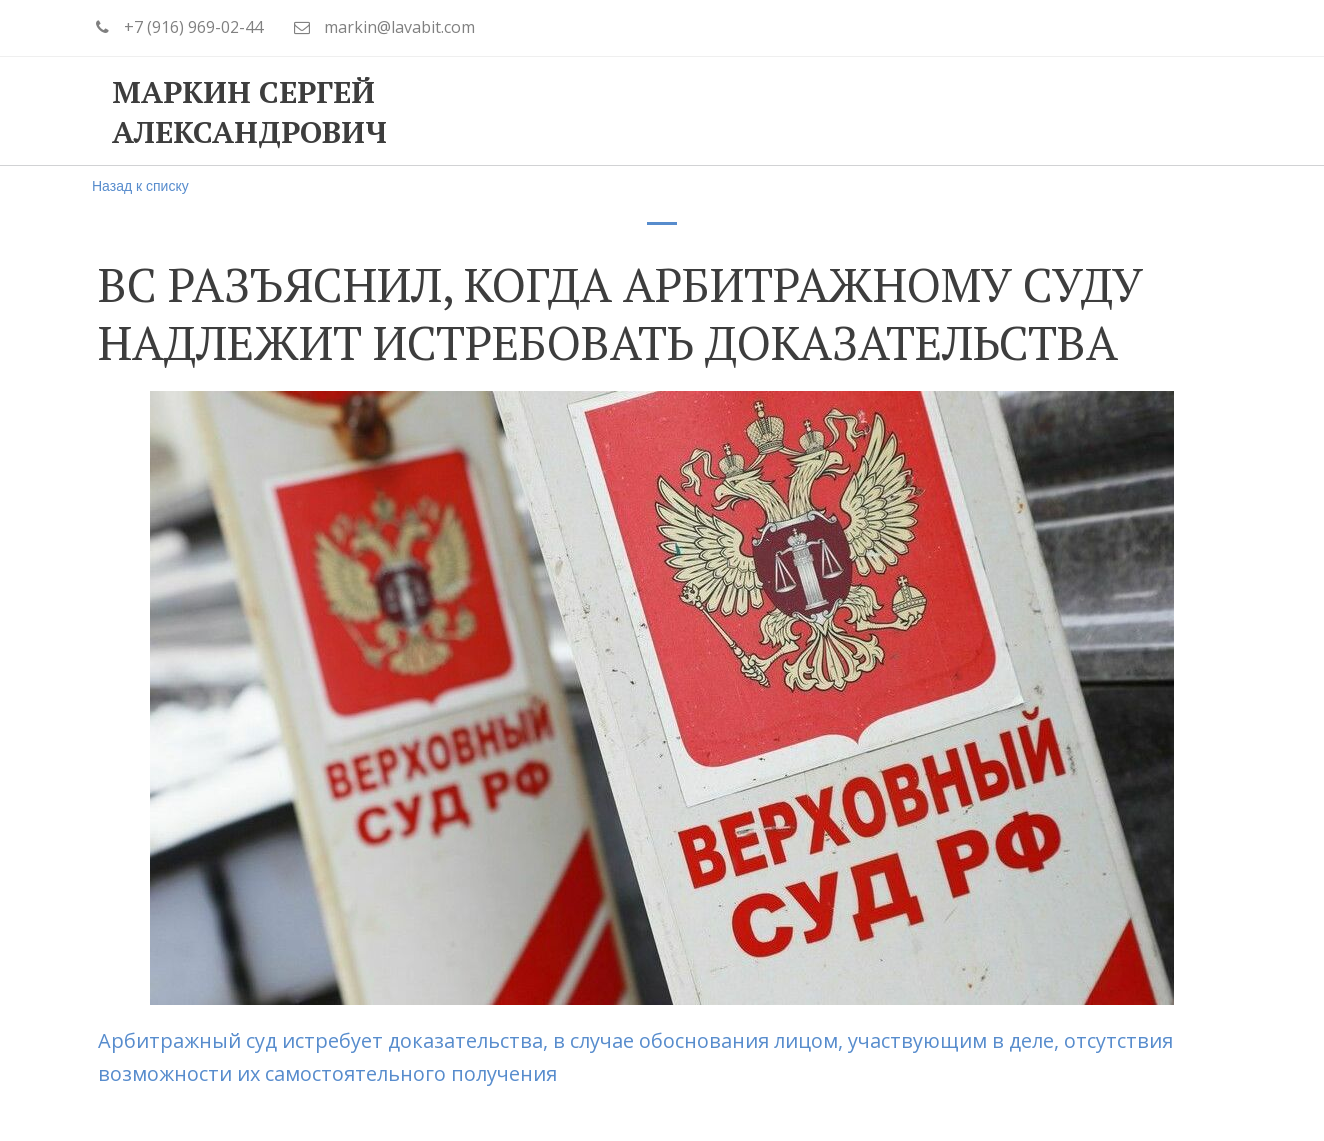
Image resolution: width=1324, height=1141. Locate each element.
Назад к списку (140, 186)
